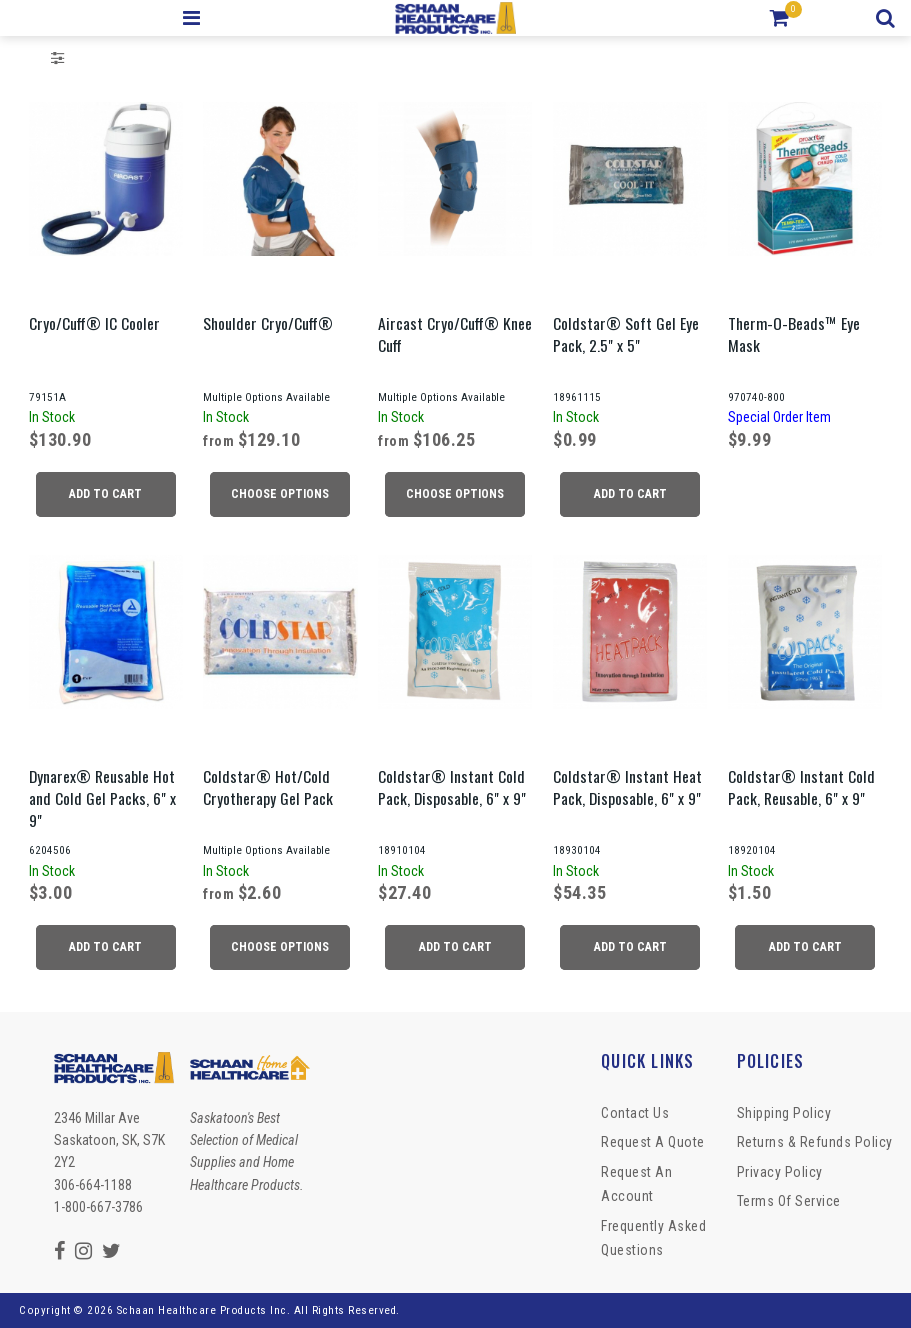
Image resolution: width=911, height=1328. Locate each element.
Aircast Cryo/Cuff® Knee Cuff (455, 334)
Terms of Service (789, 1201)
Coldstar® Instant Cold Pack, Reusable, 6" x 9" (801, 787)
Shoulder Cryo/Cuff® (268, 323)
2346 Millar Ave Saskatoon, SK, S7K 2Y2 (109, 1140)
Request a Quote (653, 1142)
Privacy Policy (780, 1172)
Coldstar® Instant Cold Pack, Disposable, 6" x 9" (452, 787)
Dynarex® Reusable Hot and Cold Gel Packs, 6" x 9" (102, 798)
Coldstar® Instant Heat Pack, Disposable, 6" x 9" (627, 787)
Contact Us (635, 1113)
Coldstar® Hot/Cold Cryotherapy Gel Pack (268, 787)
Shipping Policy (784, 1113)
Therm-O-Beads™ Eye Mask (794, 334)
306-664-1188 (93, 1185)
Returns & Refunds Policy (815, 1142)
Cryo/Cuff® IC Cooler (94, 323)
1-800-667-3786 (98, 1207)
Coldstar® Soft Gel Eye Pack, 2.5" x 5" (626, 334)
